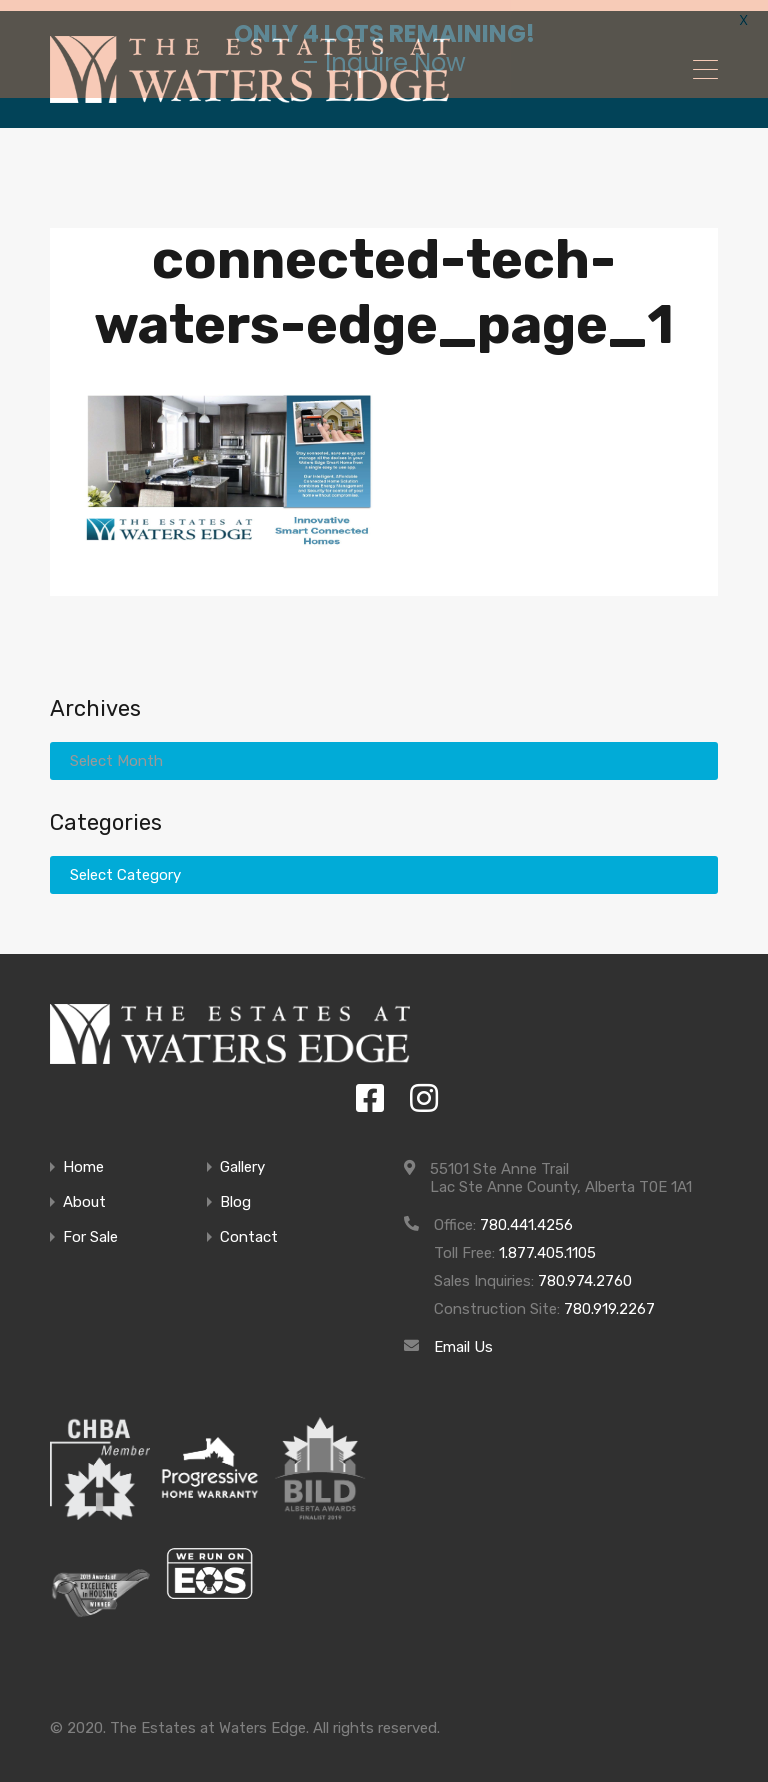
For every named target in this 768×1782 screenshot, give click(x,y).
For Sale (90, 1227)
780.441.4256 (526, 1215)
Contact (249, 1227)
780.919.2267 (609, 1299)
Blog (235, 1192)
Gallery (242, 1157)
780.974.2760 (585, 1271)
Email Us (463, 1337)
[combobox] (384, 865)
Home (83, 1157)
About (84, 1192)
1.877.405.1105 (547, 1243)
